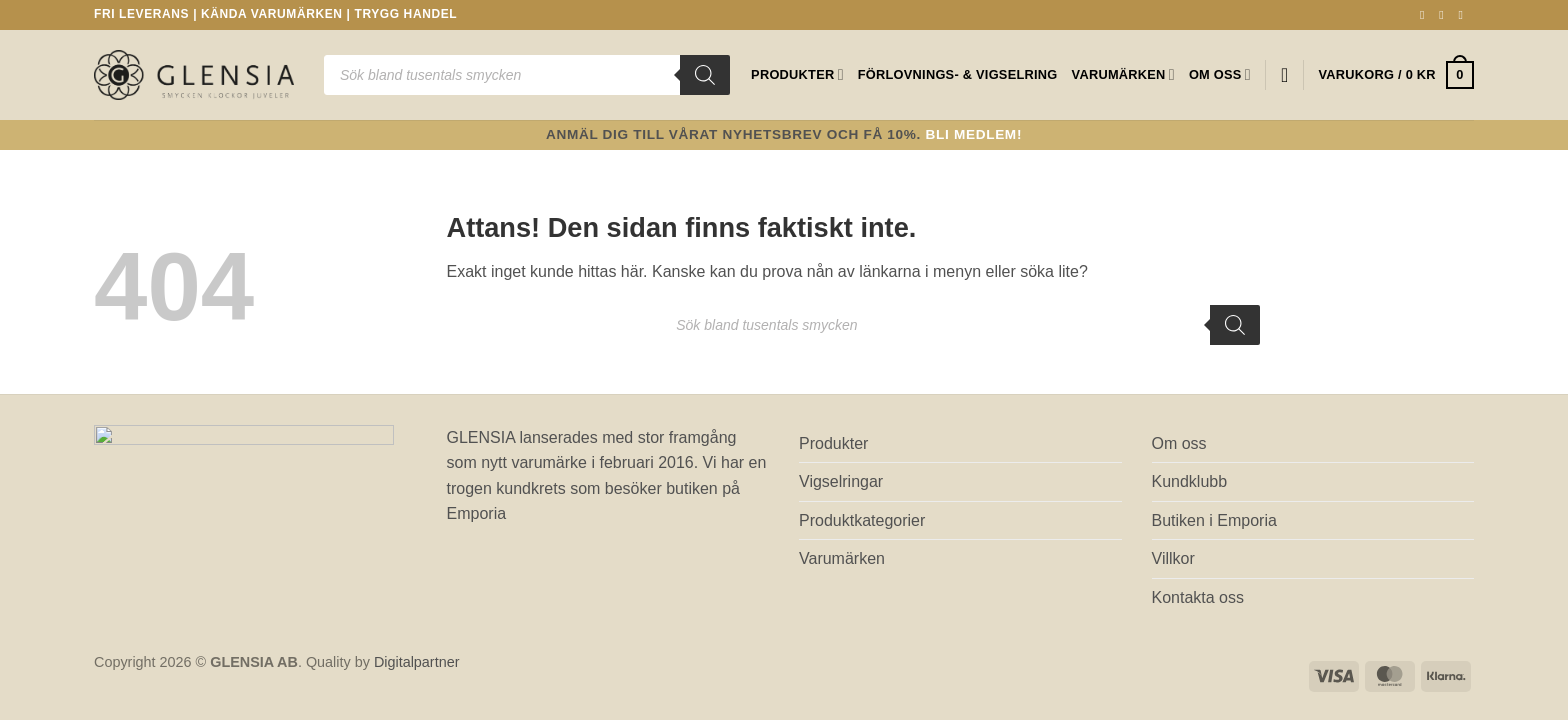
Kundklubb (1190, 481)
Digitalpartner (417, 662)
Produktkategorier (862, 520)
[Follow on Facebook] (1426, 15)
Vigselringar (841, 481)
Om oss (1220, 74)
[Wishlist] (1285, 75)
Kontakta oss (1198, 597)
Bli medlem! (974, 134)
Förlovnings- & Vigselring (958, 74)
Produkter (797, 74)
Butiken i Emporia (1214, 520)
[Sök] (705, 75)
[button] (1396, 75)
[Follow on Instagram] (1445, 15)
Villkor (1173, 558)
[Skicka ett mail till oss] (1464, 15)
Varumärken (1123, 74)
